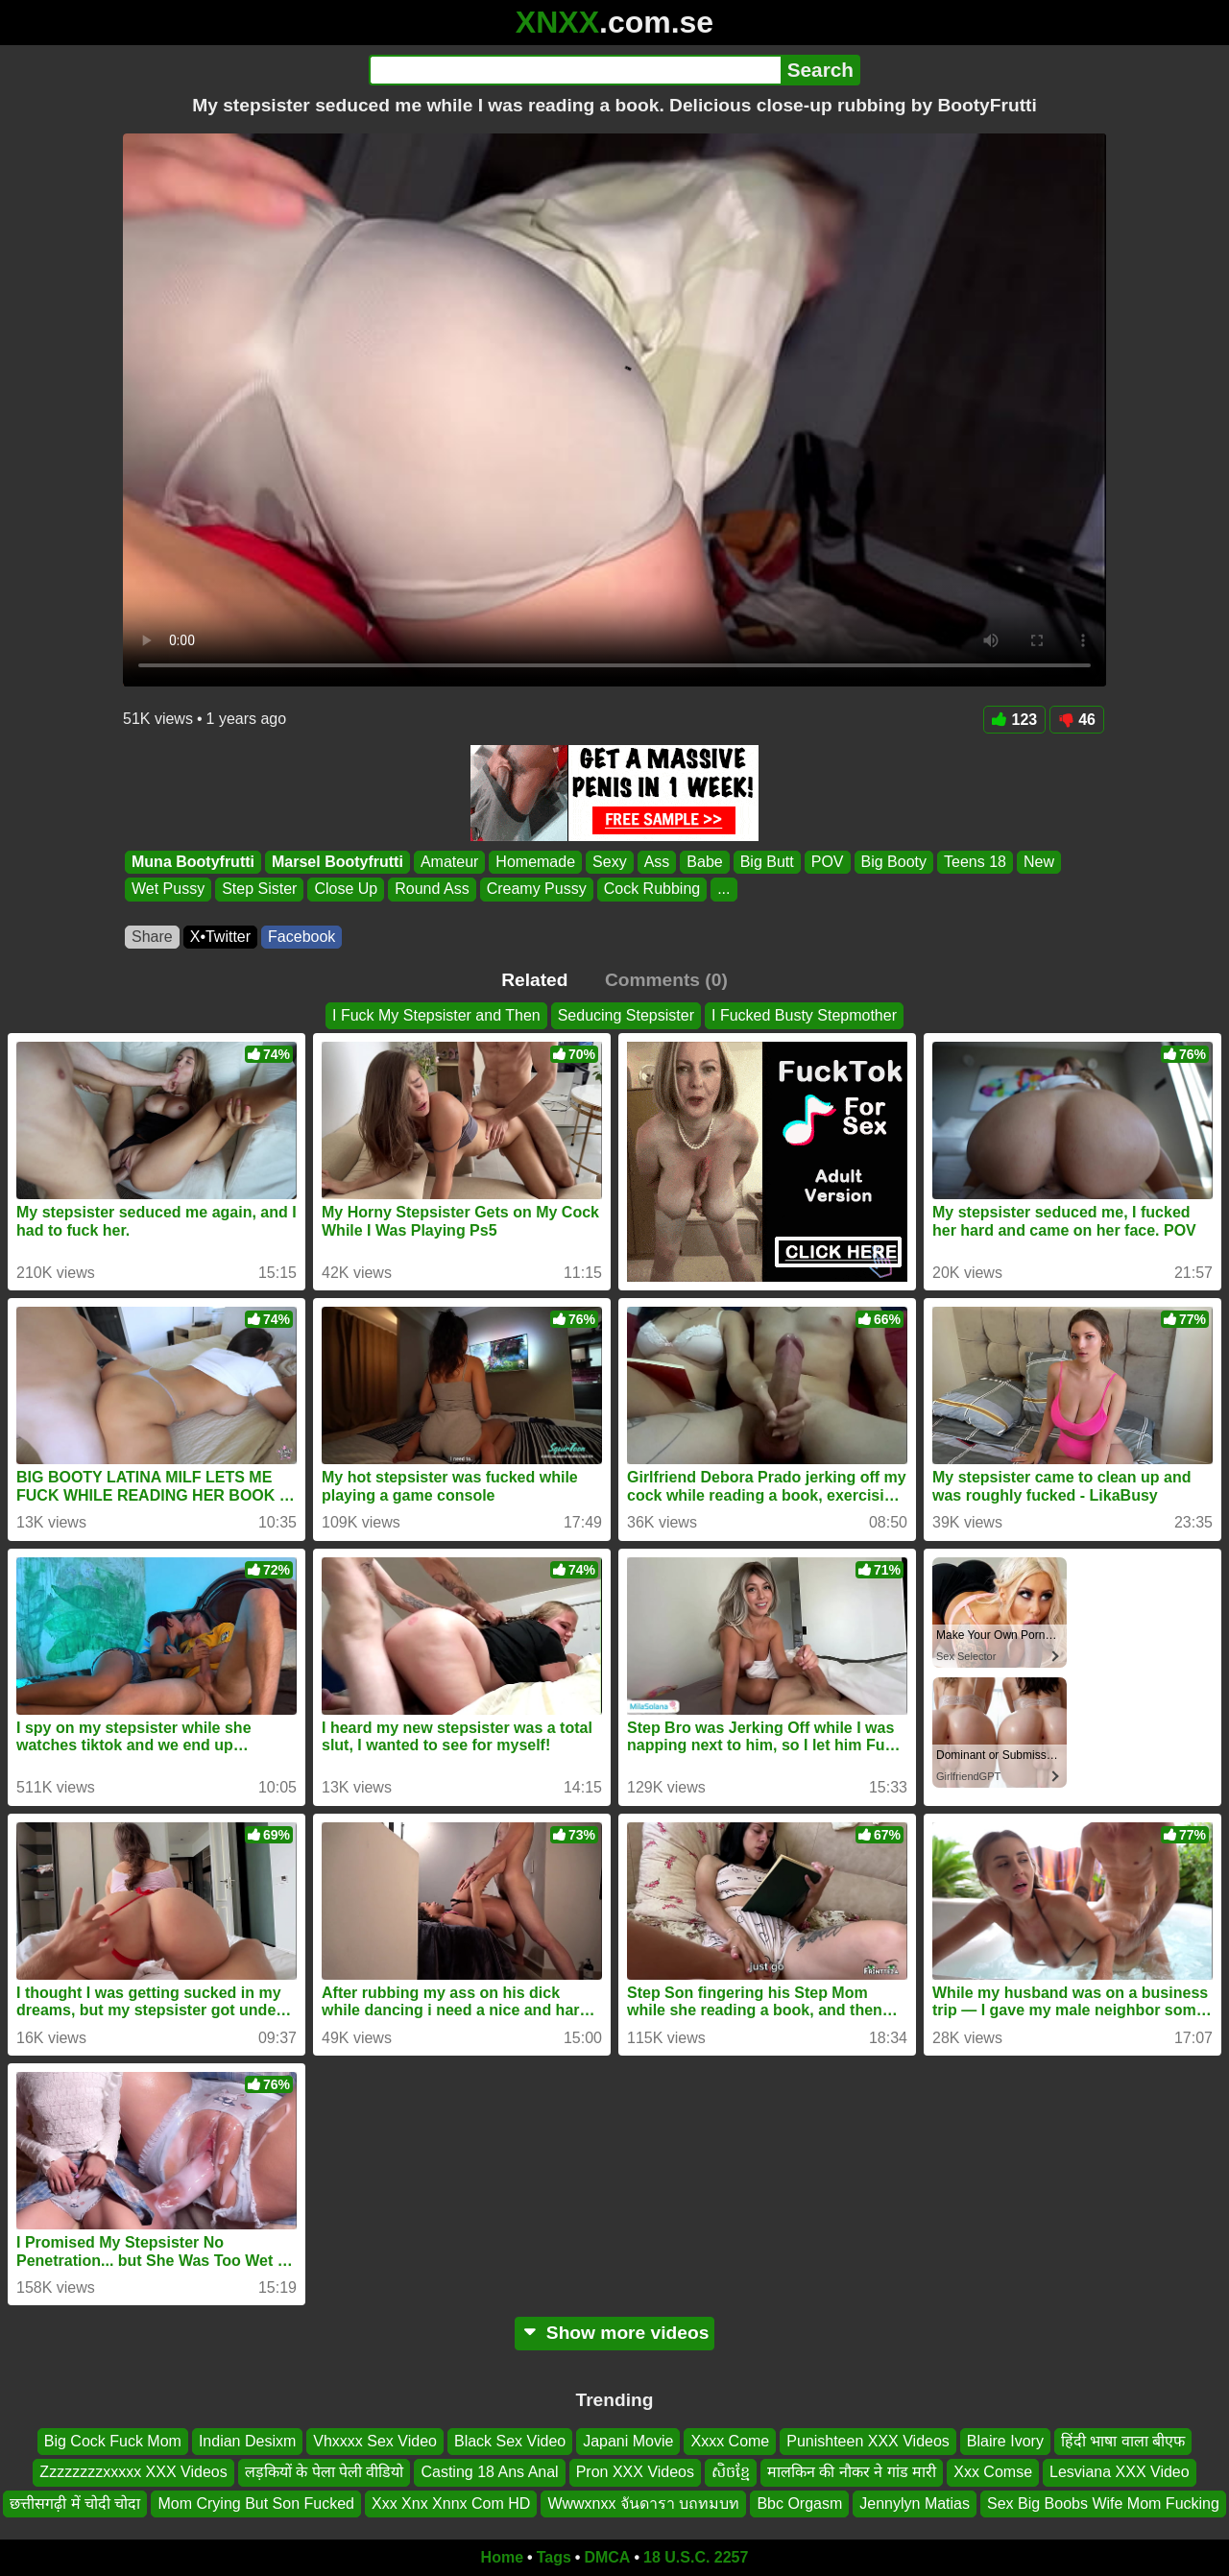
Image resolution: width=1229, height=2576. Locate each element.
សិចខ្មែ (730, 2473)
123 (1015, 719)
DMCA (607, 2557)
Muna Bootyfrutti (193, 862)
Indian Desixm (247, 2441)
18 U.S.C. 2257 (695, 2557)
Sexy (609, 862)
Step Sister (259, 889)
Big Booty (894, 862)
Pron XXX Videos (635, 2473)
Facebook (301, 936)
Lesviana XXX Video (1119, 2473)
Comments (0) (666, 980)
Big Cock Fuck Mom (112, 2441)
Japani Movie (628, 2441)
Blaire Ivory (1005, 2441)
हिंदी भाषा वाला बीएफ (1123, 2441)
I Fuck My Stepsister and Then (436, 1015)
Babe (704, 862)
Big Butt (767, 862)
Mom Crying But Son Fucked (255, 2503)
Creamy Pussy (537, 889)
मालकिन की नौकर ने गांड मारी (851, 2473)
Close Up (345, 889)
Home (502, 2557)
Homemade (535, 862)
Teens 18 (975, 862)
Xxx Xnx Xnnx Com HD (451, 2503)
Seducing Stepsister (626, 1015)
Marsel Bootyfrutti (337, 862)
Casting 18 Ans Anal (489, 2473)
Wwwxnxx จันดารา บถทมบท (643, 2503)
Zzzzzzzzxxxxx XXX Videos (133, 2473)
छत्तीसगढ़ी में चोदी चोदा (75, 2503)
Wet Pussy (168, 889)
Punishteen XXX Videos (868, 2441)
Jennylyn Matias (914, 2503)
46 (1077, 719)
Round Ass (432, 889)
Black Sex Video (510, 2441)
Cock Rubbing (652, 889)
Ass (657, 862)
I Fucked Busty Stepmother (804, 1015)
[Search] (575, 70)
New (1039, 862)
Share (152, 936)
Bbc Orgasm (799, 2503)
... (723, 889)
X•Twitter (220, 936)
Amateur (449, 862)
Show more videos (615, 2333)
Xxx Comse (992, 2473)
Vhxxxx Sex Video (375, 2441)
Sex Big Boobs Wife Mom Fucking (1103, 2503)
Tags (554, 2557)
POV (827, 862)
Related (534, 980)
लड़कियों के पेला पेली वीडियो (324, 2473)
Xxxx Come (729, 2441)
